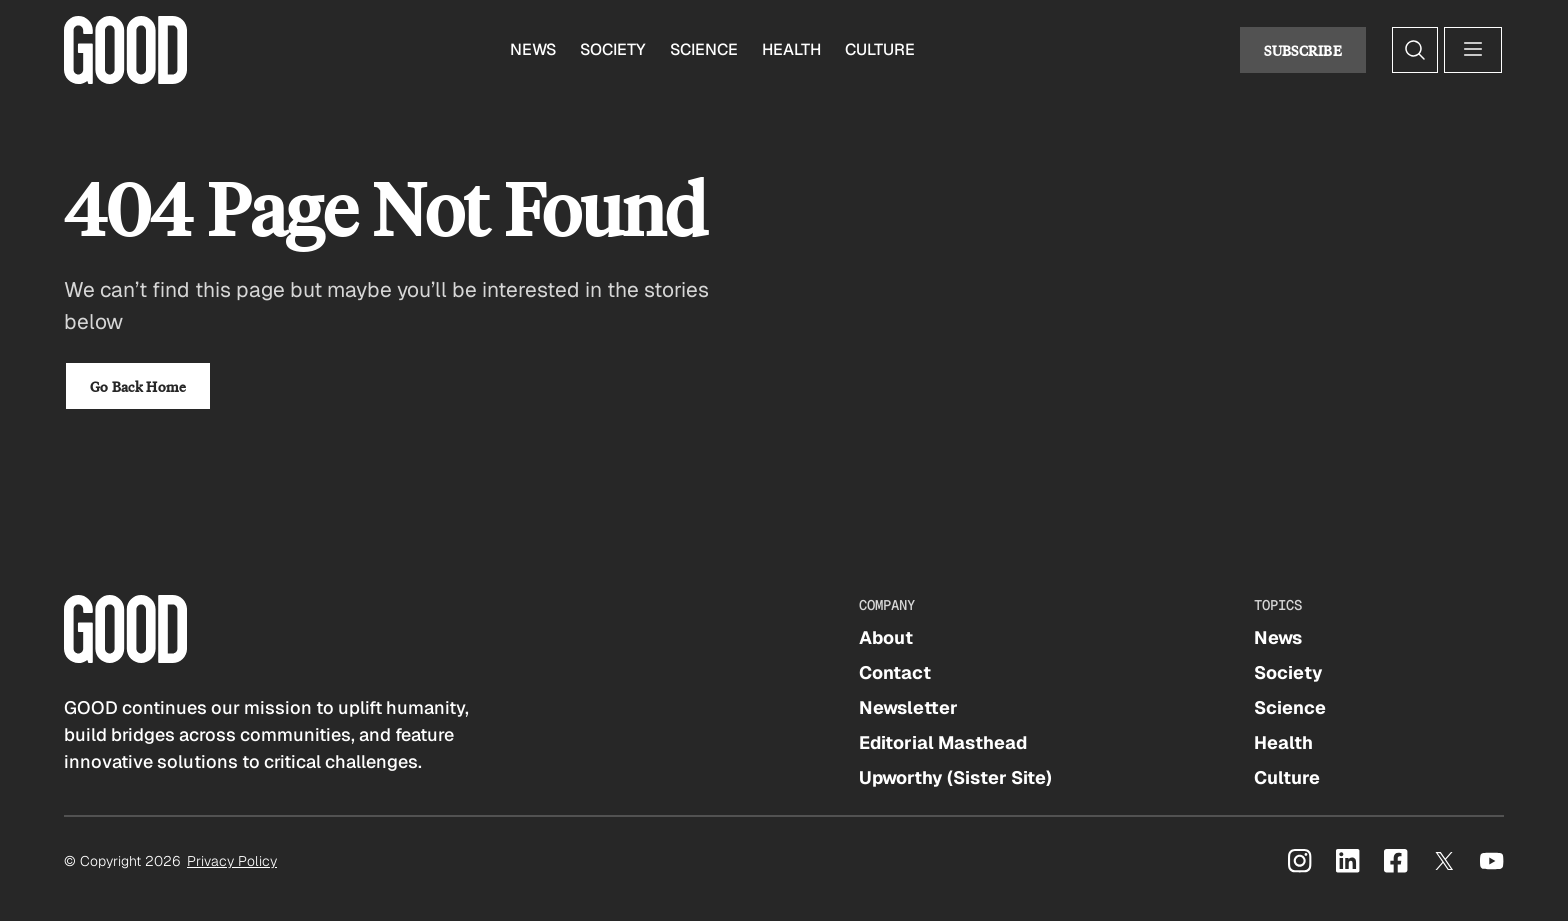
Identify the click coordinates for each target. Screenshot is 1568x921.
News (533, 49)
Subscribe (1303, 50)
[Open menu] (1473, 50)
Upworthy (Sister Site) (955, 777)
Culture (880, 49)
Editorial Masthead (943, 742)
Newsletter (908, 707)
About (886, 637)
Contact (895, 672)
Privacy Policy (232, 861)
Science (704, 49)
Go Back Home (138, 386)
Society (613, 49)
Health (791, 49)
